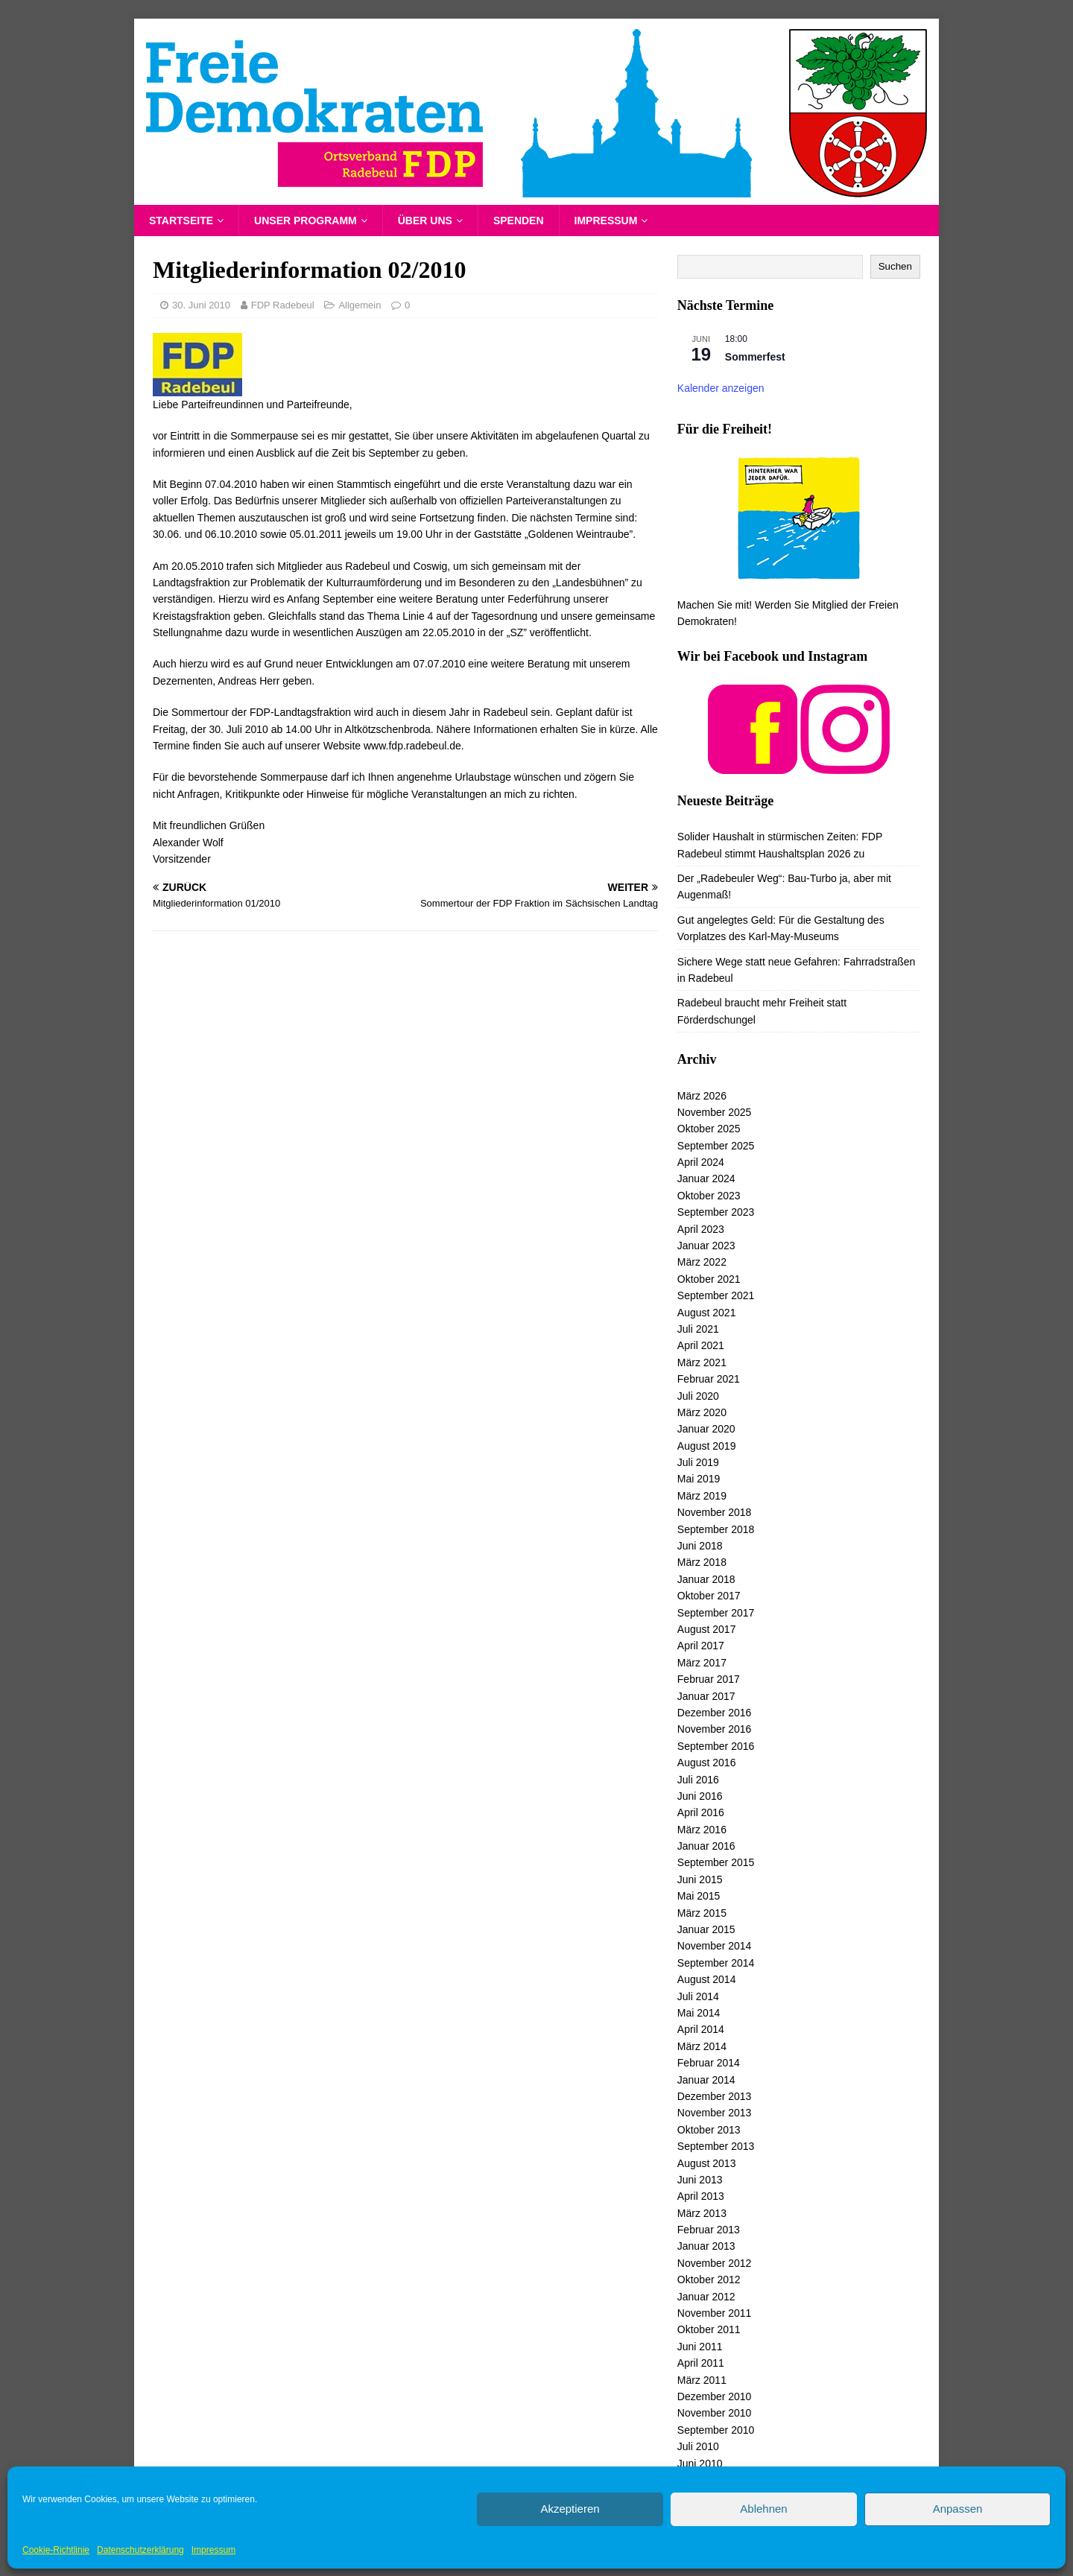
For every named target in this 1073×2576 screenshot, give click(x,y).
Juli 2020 (698, 1396)
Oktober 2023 (709, 1196)
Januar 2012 (706, 2297)
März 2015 (702, 1913)
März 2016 (702, 1830)
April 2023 (700, 1229)
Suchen (895, 266)
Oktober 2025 (709, 1129)
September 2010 (716, 2430)
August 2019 (706, 1446)
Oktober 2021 (709, 1279)
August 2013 (706, 2163)
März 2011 (702, 2380)
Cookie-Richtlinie (55, 2550)
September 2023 (716, 1212)
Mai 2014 (699, 2013)
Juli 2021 (698, 1329)
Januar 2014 (706, 2080)
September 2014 (716, 1963)
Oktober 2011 (709, 2329)
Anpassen (958, 2508)
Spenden (518, 220)
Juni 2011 (700, 2347)
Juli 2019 (698, 1462)
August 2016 (706, 1762)
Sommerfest (755, 357)
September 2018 (716, 1529)
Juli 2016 (698, 1780)
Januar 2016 (706, 1846)
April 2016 (700, 1812)
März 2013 (702, 2213)
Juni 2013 (700, 2180)
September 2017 (716, 1613)
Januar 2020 (706, 1429)
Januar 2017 (706, 1696)
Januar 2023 (706, 1245)
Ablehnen (763, 2508)
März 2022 (702, 1262)
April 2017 (700, 1646)
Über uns (425, 220)
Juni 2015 (700, 1879)
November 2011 (714, 2313)
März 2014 (702, 2046)
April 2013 (700, 2196)
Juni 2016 (700, 1796)
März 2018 (702, 1562)
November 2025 (714, 1112)
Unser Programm (305, 220)
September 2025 (716, 1146)
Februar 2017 (708, 1679)
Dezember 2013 (714, 2096)
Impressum (213, 2550)
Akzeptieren (569, 2508)
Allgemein (359, 305)
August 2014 (706, 1979)
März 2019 (702, 1496)
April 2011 (700, 2363)
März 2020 (702, 1412)
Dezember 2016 (714, 1713)
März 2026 (702, 1096)
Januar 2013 (706, 2246)
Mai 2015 (699, 1896)
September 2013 (716, 2146)
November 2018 (714, 1512)
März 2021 (702, 1362)
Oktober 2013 (709, 2130)
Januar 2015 (706, 1929)
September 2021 (716, 1295)
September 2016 (716, 1746)
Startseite (181, 220)
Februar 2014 (708, 2063)
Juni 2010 (700, 2463)
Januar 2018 (706, 1579)
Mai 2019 (699, 1479)
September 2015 (716, 1862)
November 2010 (714, 2413)
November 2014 (714, 1946)
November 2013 (714, 2113)
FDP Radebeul (282, 305)
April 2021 (700, 1345)
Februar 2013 (708, 2230)
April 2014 (700, 2029)
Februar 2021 (708, 1379)
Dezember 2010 (714, 2396)
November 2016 (714, 1729)
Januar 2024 (706, 1178)
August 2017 (706, 1629)
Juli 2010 (698, 2446)
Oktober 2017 (709, 1596)
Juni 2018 (700, 1546)
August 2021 (706, 1313)
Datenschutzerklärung (140, 2550)
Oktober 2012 (709, 2279)
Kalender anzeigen (721, 388)
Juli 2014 (698, 1996)
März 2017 (702, 1663)
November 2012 (714, 2263)
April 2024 (700, 1162)
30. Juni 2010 (201, 305)
